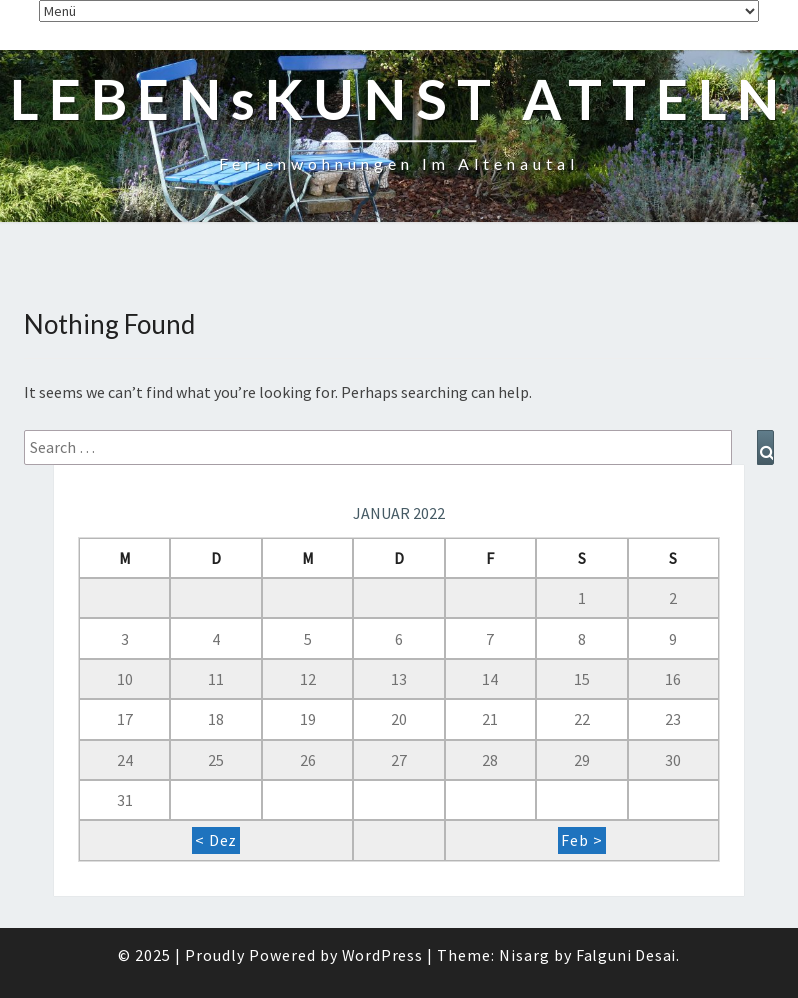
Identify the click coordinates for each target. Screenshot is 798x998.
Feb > (581, 840)
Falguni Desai (626, 955)
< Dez (216, 840)
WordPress (382, 955)
